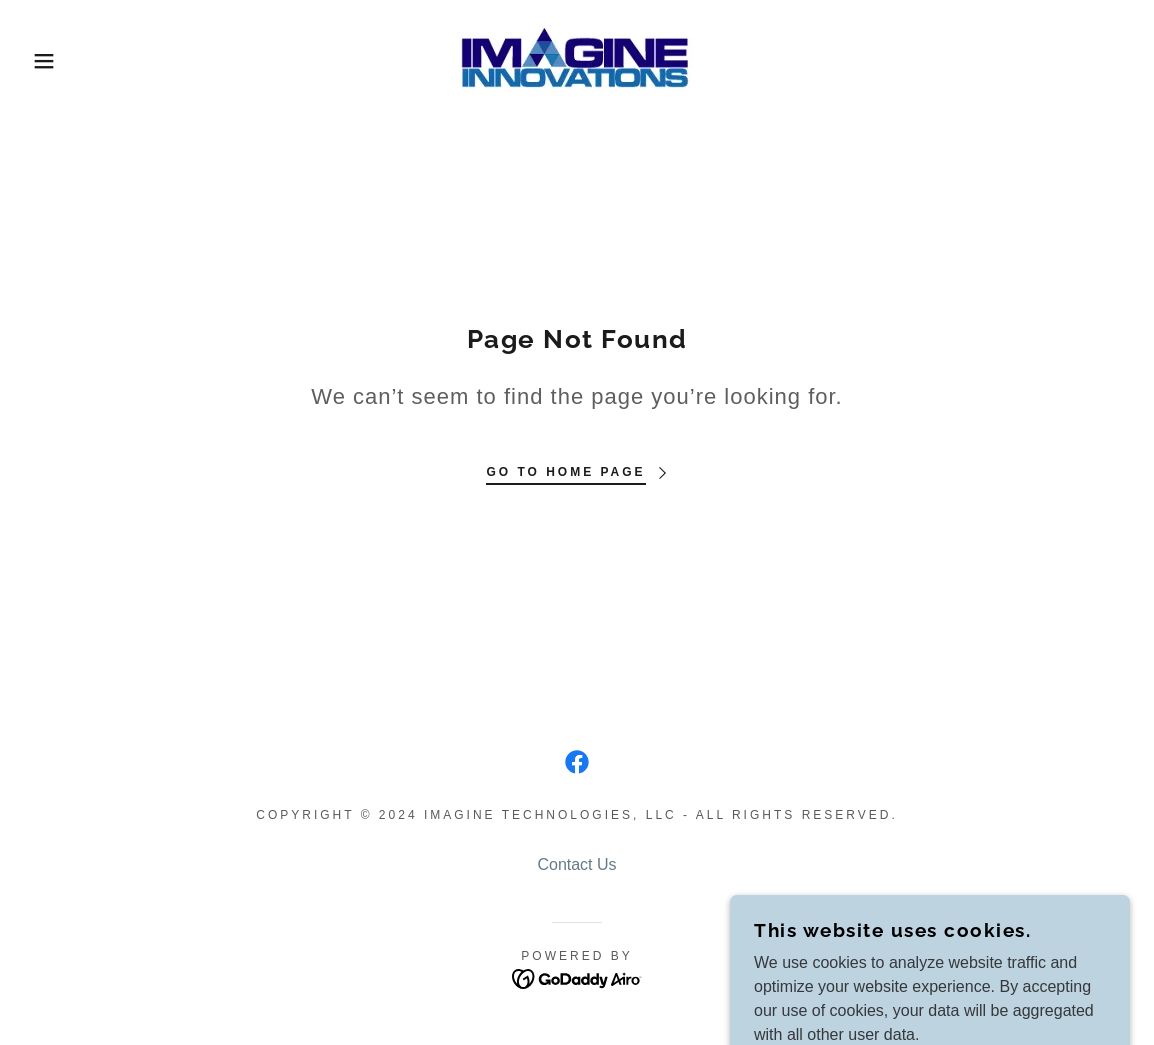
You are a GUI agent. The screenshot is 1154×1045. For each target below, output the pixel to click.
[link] (577, 59)
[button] (57, 61)
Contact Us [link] (576, 864)
